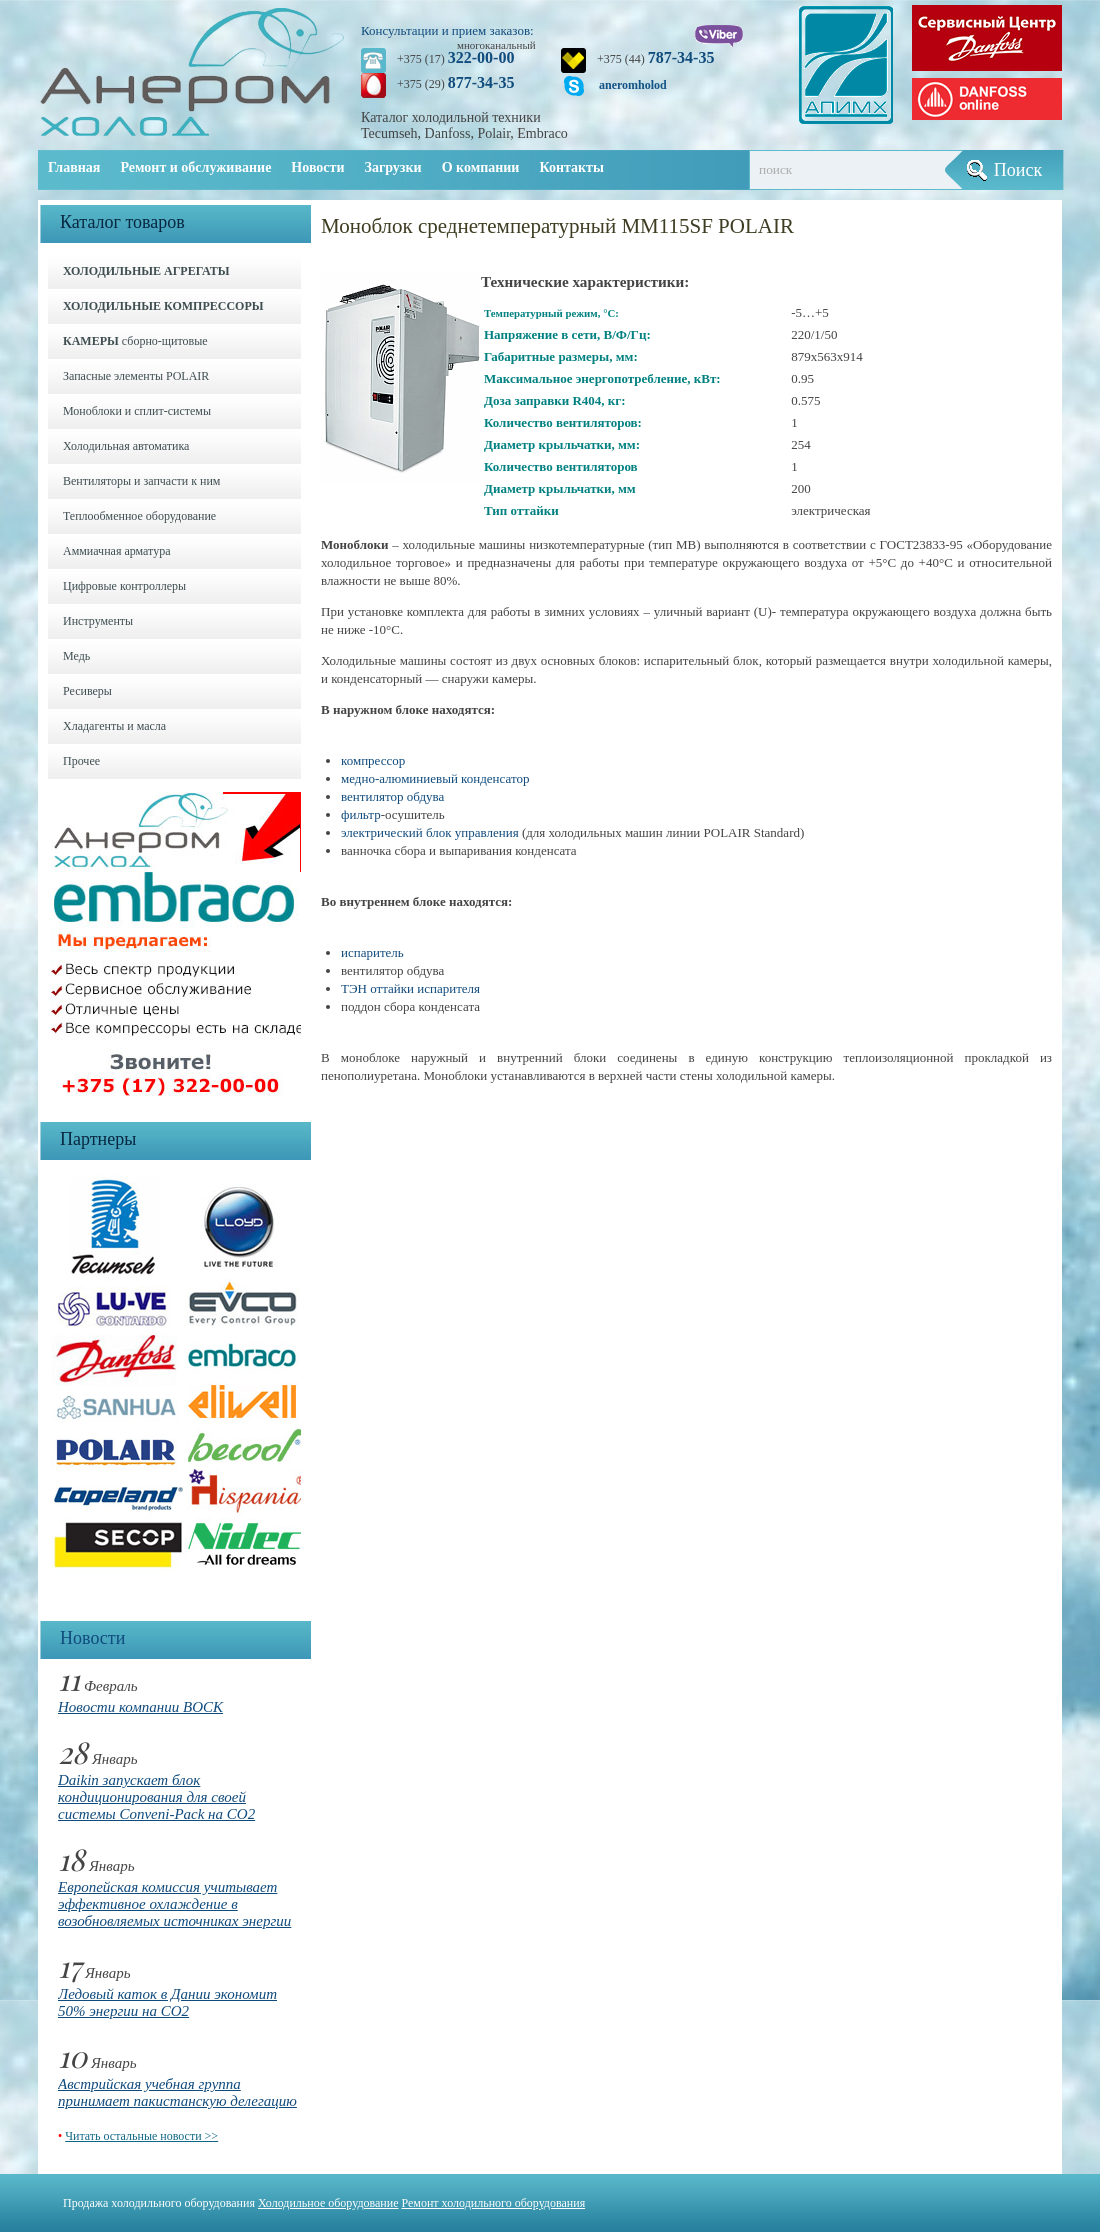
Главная (74, 167)
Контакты (571, 167)
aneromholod (633, 85)
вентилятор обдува (392, 796)
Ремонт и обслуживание (195, 167)
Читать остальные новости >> (141, 2136)
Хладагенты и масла (114, 726)
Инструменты (98, 621)
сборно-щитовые (135, 341)
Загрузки (393, 167)
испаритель (372, 952)
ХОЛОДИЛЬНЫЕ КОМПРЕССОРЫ (163, 306)
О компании (481, 167)
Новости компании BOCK (140, 1707)
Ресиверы (87, 691)
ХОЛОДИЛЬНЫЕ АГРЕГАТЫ (146, 271)
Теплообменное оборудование (139, 516)
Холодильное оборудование (328, 2203)
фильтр (361, 814)
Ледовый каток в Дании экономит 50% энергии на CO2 (167, 2002)
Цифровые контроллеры (124, 586)
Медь (76, 656)
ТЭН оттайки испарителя (410, 988)
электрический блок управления (430, 832)
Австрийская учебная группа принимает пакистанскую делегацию (177, 2092)
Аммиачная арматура (117, 551)
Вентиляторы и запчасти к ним (141, 481)
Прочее (81, 761)
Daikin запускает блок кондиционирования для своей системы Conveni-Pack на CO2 (156, 1797)
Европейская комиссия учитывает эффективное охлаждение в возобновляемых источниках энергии (174, 1904)
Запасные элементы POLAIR (136, 376)
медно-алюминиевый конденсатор (435, 778)
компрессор (373, 760)
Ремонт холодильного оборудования (494, 2203)
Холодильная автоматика (126, 446)
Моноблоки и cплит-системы (137, 411)
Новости (317, 167)
